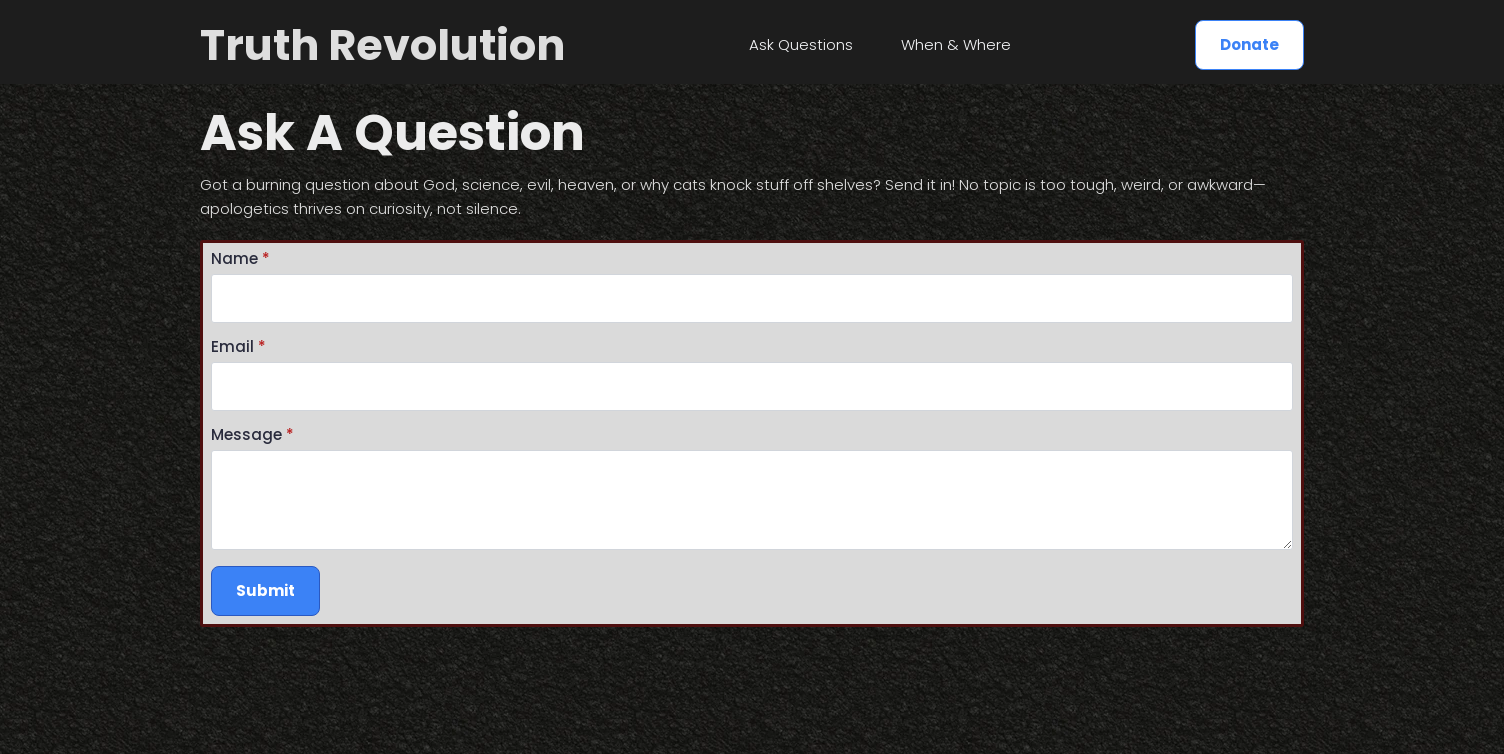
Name (240, 258)
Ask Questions (801, 44)
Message (252, 434)
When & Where (956, 44)
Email (238, 346)
